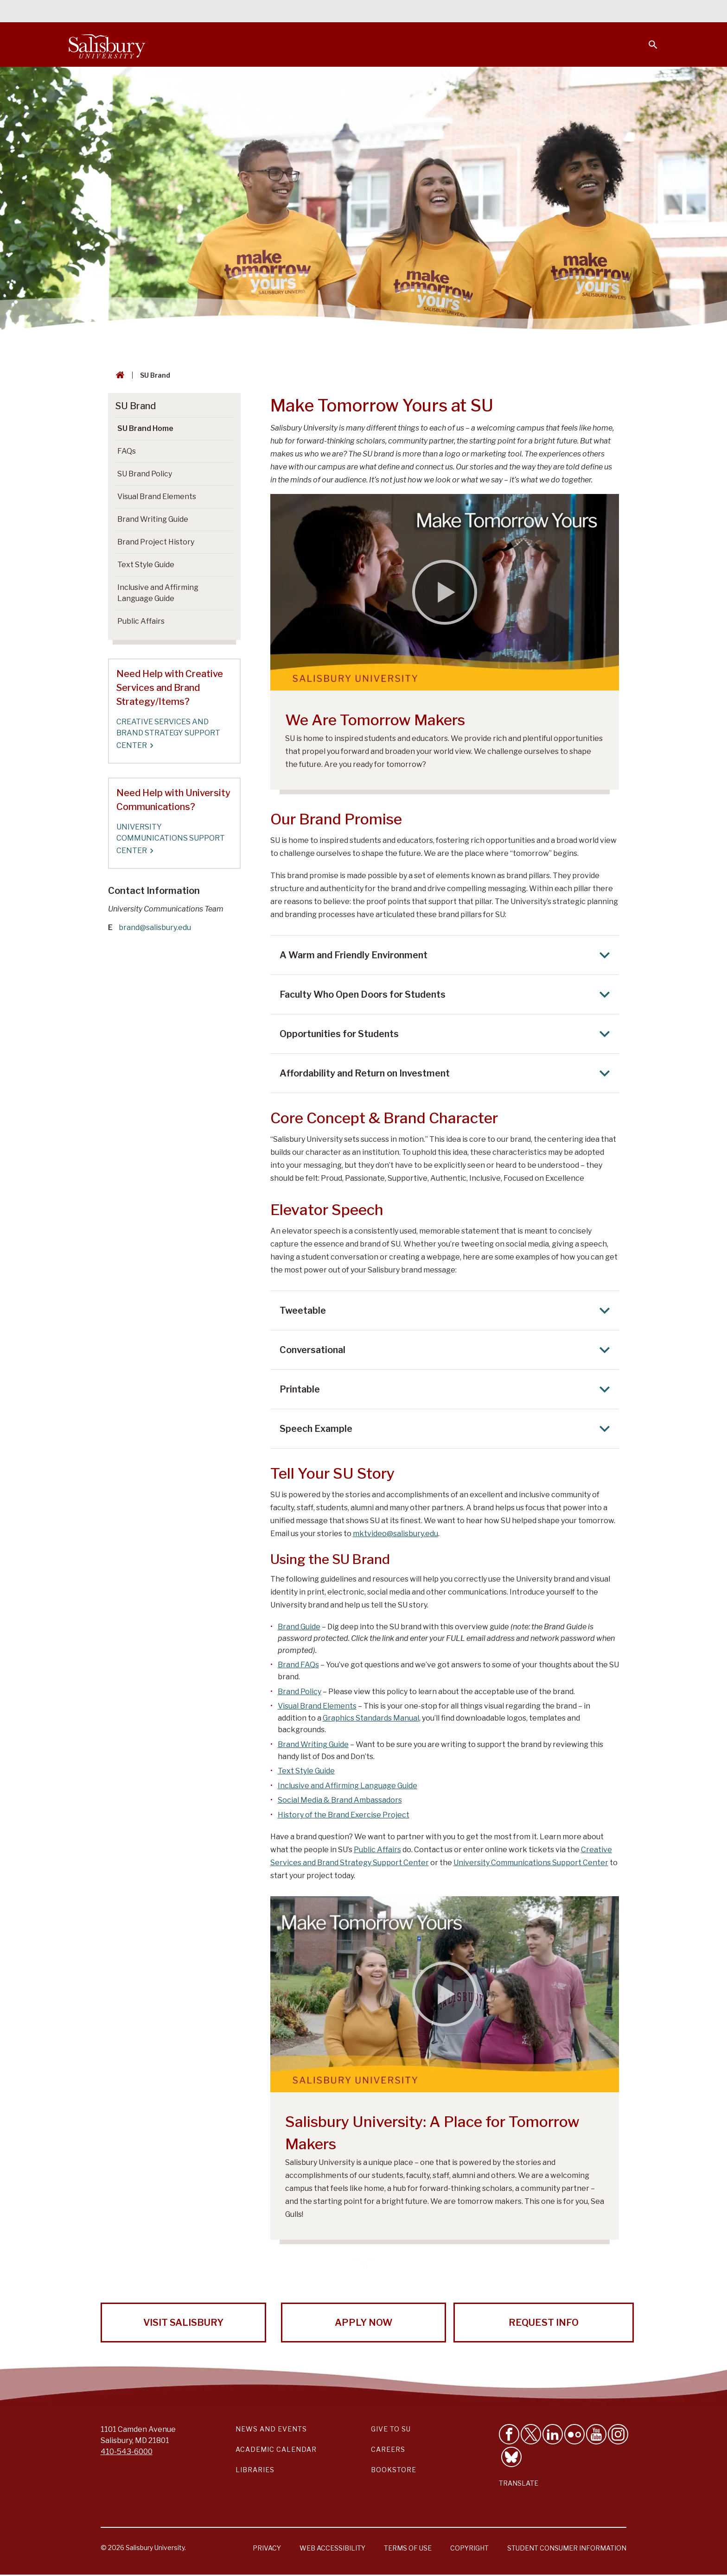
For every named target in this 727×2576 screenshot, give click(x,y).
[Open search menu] (647, 39)
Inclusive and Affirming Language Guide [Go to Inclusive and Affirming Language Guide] (157, 593)
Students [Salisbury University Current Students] (446, 12)
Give (640, 11)
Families (555, 12)
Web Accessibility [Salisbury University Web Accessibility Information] (332, 2548)
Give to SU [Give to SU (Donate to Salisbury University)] (391, 2429)
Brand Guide (299, 1626)
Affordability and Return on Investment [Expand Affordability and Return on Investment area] (447, 1073)
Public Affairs (377, 1849)
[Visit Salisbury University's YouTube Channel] (596, 2434)
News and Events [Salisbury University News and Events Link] (271, 2429)
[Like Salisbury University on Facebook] (509, 2434)
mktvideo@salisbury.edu (395, 1533)
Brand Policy (299, 1691)
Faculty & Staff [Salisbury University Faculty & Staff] (502, 12)
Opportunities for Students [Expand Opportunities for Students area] (447, 1034)
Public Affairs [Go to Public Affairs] (141, 621)
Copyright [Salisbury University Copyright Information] (469, 2548)
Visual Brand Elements (317, 1706)
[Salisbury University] (106, 44)
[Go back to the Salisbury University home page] (118, 375)
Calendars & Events (381, 12)
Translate (518, 2483)
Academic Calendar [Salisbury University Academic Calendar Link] (276, 2449)
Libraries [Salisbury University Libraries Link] (255, 2470)
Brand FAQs (298, 1664)
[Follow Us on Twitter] (531, 2434)
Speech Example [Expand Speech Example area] (447, 1428)
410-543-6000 (127, 2451)
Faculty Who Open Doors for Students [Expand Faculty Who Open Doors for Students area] (447, 994)
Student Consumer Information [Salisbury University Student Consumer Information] (566, 2548)
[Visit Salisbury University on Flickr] (574, 2434)
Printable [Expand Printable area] (447, 1389)
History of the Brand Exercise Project (343, 1814)
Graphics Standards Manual (371, 1718)
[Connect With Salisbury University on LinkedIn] (552, 2434)
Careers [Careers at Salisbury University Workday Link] (388, 2449)
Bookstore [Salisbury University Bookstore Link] (393, 2470)
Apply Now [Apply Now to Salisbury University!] (363, 2322)
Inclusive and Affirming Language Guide (347, 1785)
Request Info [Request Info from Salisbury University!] (544, 2322)
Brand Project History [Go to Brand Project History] (155, 542)
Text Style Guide (306, 1770)
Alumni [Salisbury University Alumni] (595, 12)
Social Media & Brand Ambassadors (340, 1800)
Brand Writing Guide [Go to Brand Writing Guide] (152, 519)
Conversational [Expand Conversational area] (447, 1350)
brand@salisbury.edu (155, 927)
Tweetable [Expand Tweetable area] (447, 1310)
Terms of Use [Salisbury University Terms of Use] (408, 2548)
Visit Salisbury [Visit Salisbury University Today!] (183, 2322)
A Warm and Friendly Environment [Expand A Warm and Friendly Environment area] (447, 955)
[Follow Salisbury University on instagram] (618, 2434)
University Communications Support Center (530, 1862)
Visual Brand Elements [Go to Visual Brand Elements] (156, 496)
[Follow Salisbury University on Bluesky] (511, 2457)
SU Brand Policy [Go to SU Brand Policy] (144, 473)
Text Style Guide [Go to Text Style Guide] (145, 564)
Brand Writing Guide (313, 1744)
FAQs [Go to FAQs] (126, 451)
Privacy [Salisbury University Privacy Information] (267, 2548)
